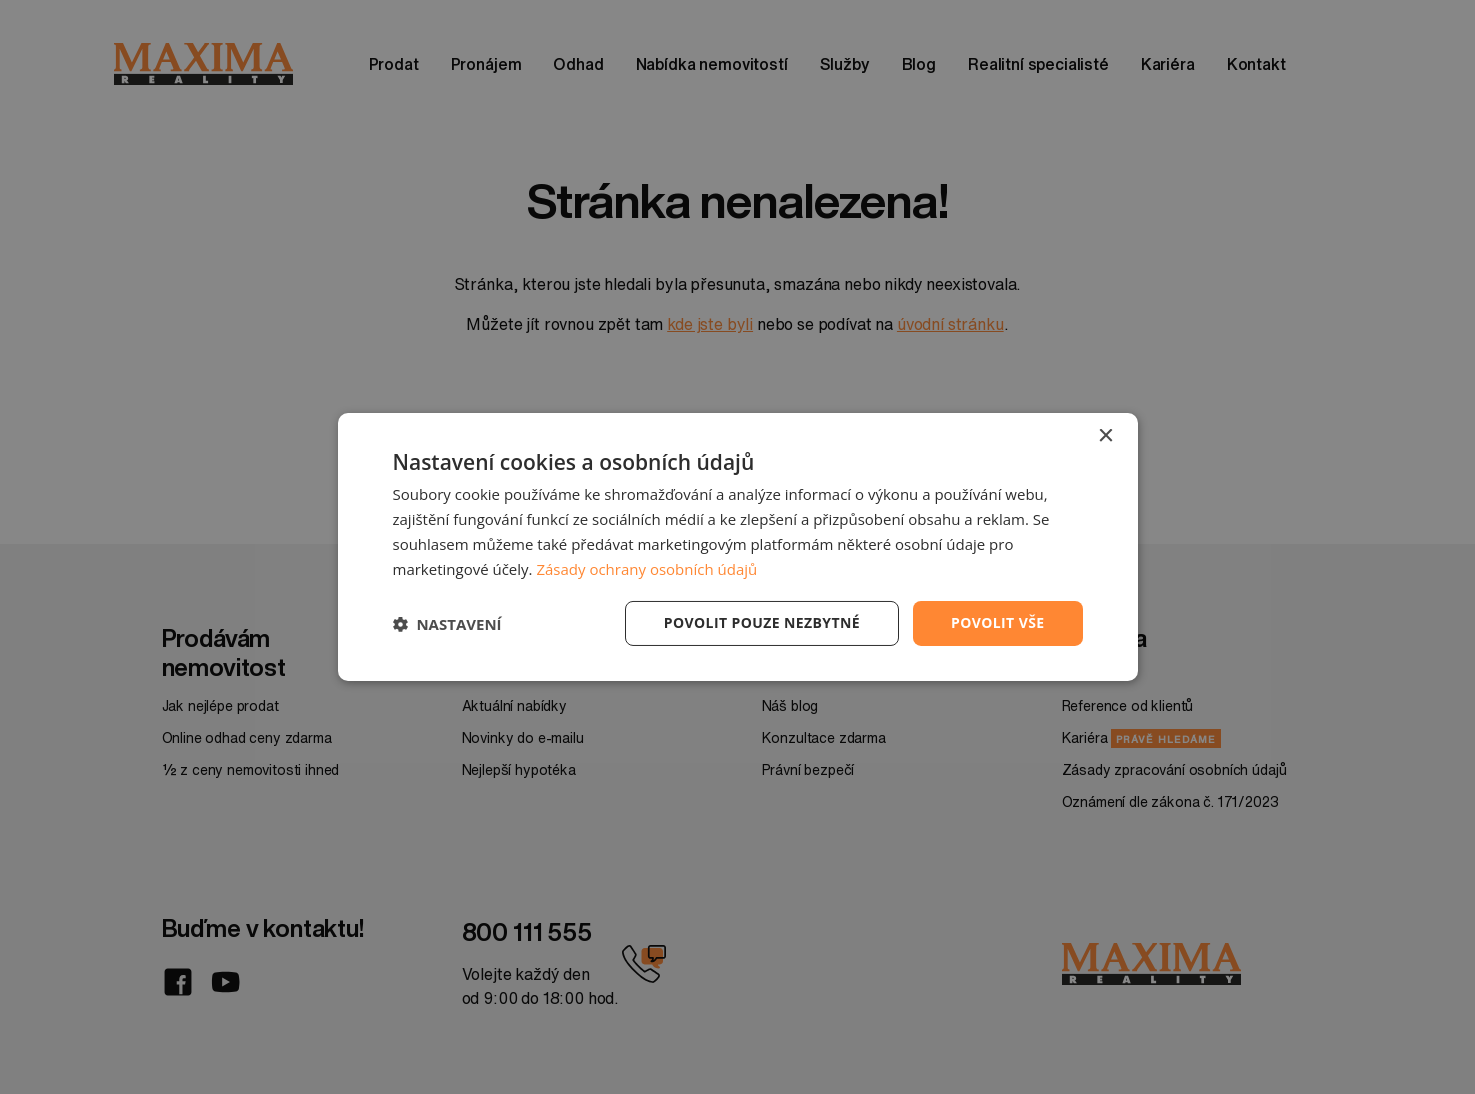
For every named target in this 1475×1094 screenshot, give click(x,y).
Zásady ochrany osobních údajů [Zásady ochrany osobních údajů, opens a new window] (646, 569)
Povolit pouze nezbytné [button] (762, 622)
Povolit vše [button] (998, 622)
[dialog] (738, 547)
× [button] (1105, 436)
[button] (447, 624)
